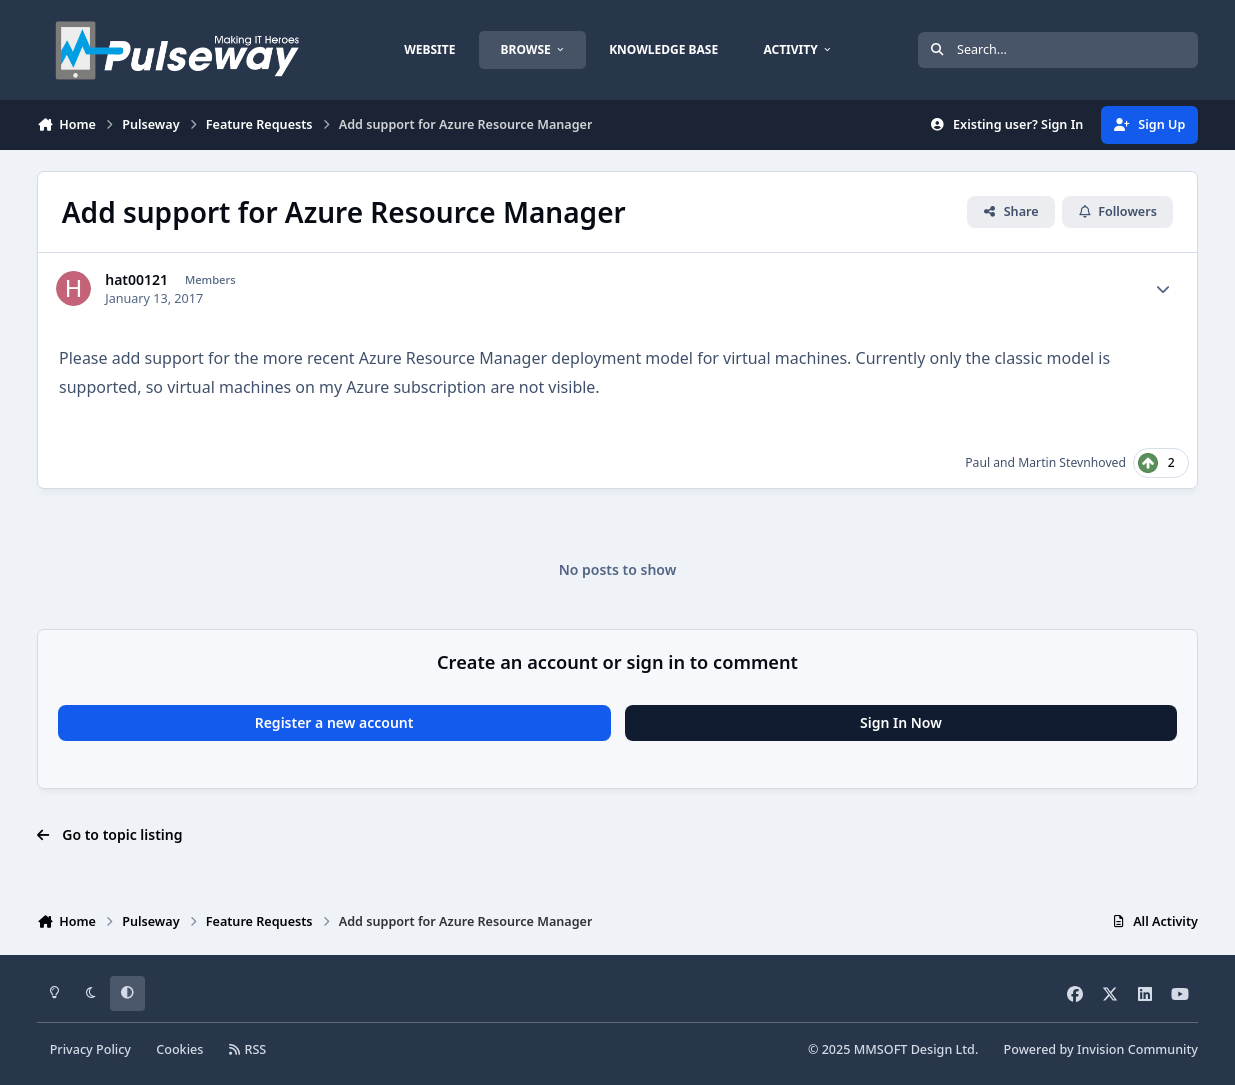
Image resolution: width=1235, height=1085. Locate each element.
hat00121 (136, 280)
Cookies (179, 1049)
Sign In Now (901, 722)
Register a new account (334, 722)
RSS (248, 1049)
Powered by (1101, 1049)
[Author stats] (1163, 289)
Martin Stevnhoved (1072, 462)
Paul (977, 462)
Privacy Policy (90, 1049)
